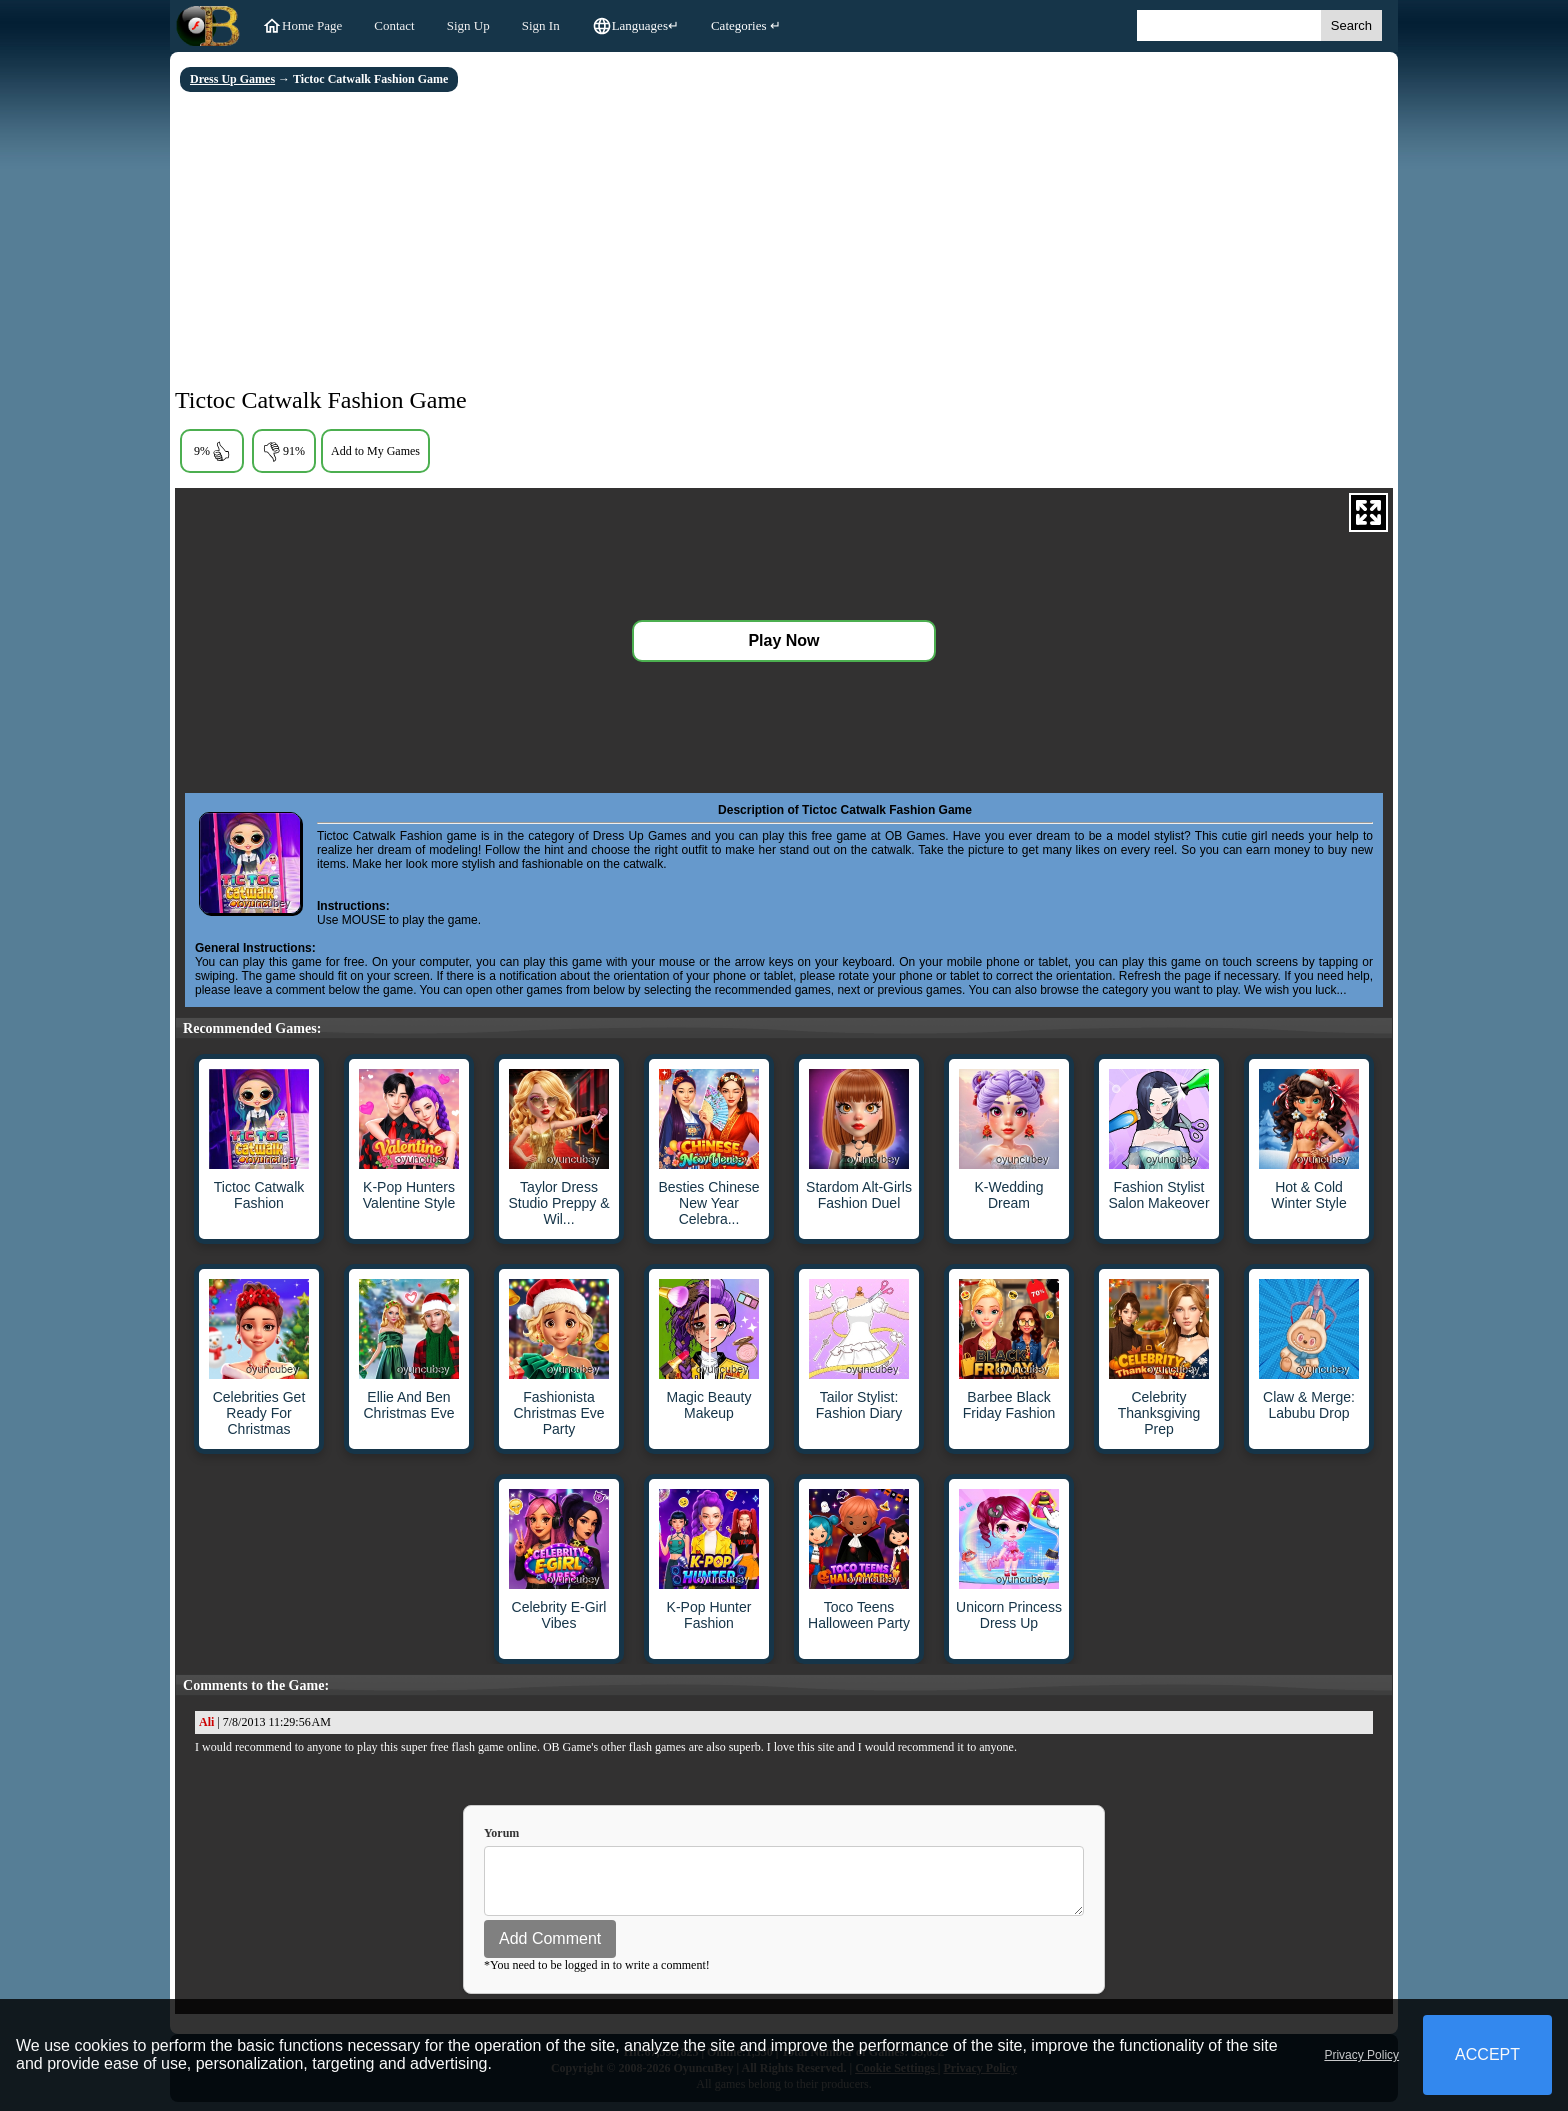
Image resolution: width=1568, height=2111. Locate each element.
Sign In (541, 25)
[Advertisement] (784, 242)
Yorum (501, 1833)
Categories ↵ (746, 25)
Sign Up (468, 25)
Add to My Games (375, 451)
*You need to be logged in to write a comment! (597, 1974)
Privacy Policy (1361, 2055)
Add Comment (550, 1947)
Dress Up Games (232, 79)
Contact (394, 25)
